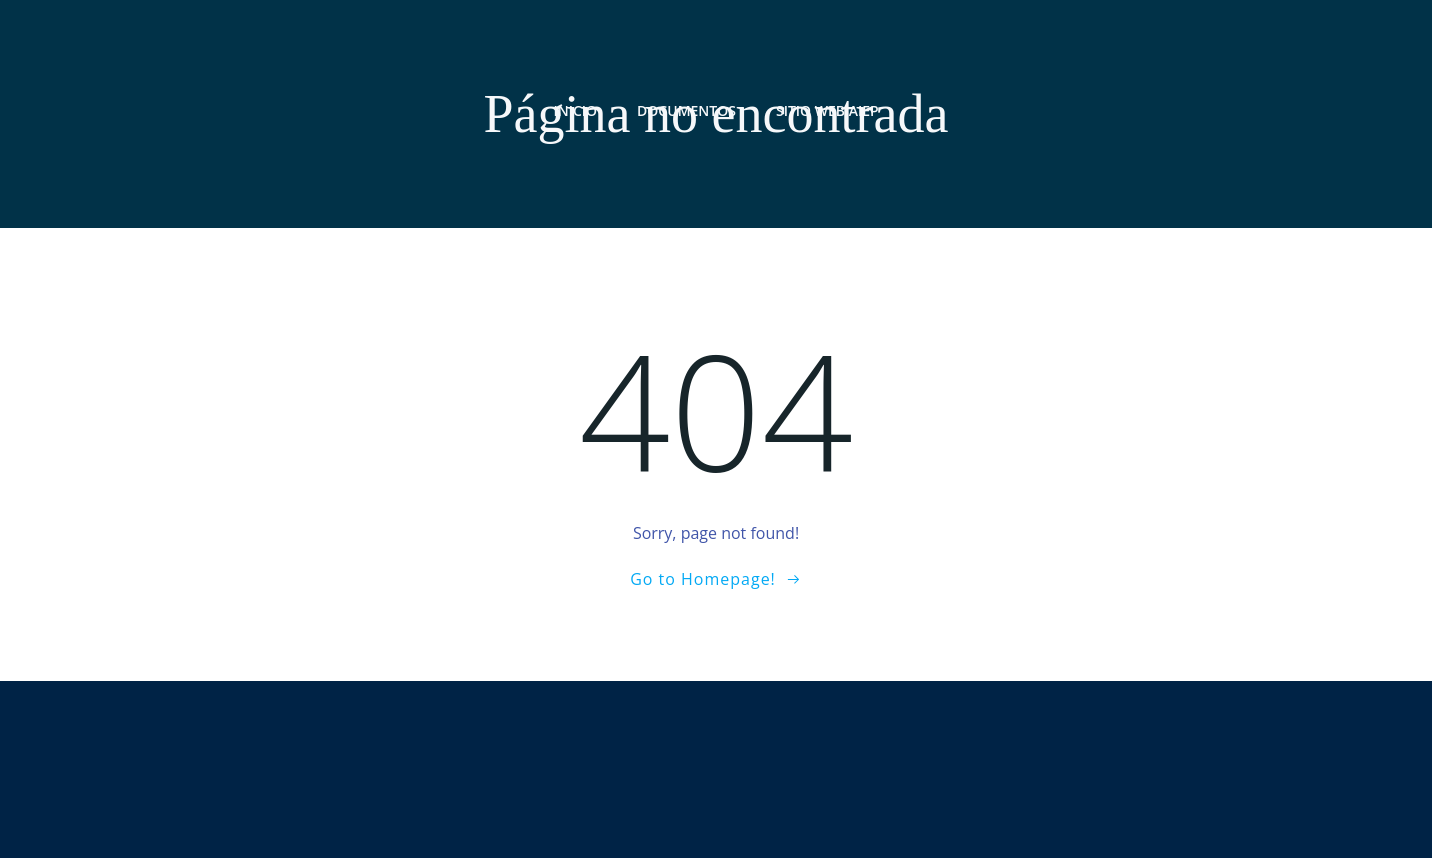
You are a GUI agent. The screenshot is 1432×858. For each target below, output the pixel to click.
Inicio (575, 110)
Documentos (686, 110)
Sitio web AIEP (827, 110)
